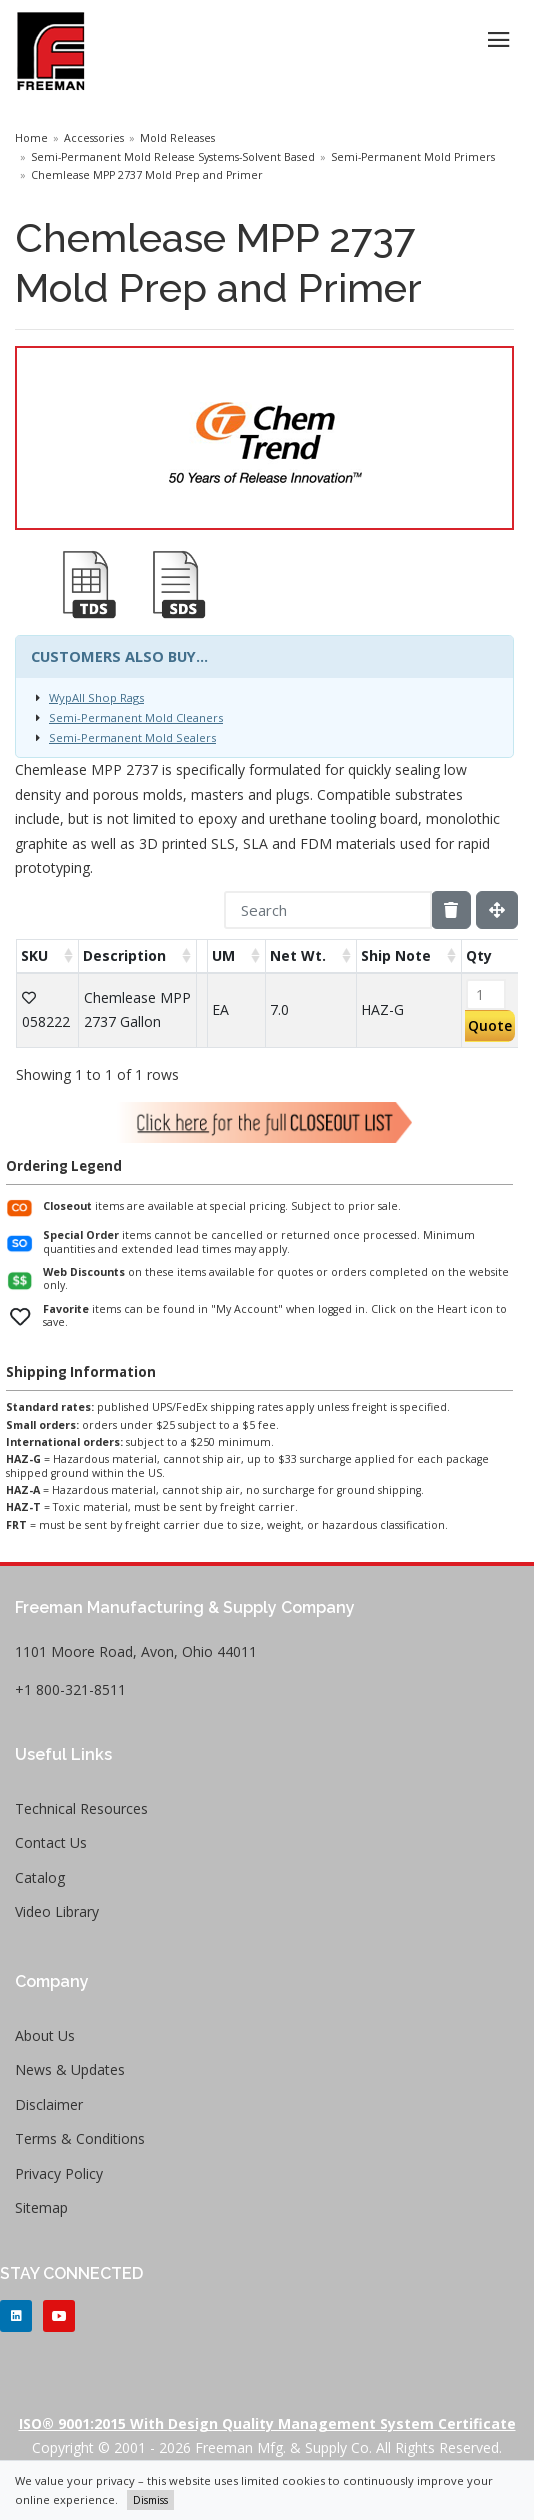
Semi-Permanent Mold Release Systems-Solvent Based (173, 157)
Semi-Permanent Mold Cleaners (136, 717)
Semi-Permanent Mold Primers (413, 157)
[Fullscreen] (497, 910)
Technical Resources (81, 1808)
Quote (490, 1025)
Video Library (57, 1911)
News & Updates (70, 2069)
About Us (45, 2035)
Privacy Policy (59, 2173)
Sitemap (41, 2207)
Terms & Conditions (80, 2138)
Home (31, 138)
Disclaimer (49, 2104)
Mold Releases (177, 138)
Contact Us (51, 1842)
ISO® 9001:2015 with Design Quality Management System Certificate (267, 2423)
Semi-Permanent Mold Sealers (132, 737)
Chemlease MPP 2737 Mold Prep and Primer (147, 175)
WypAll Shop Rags (96, 697)
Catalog (40, 1877)
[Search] (328, 910)
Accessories (94, 138)
